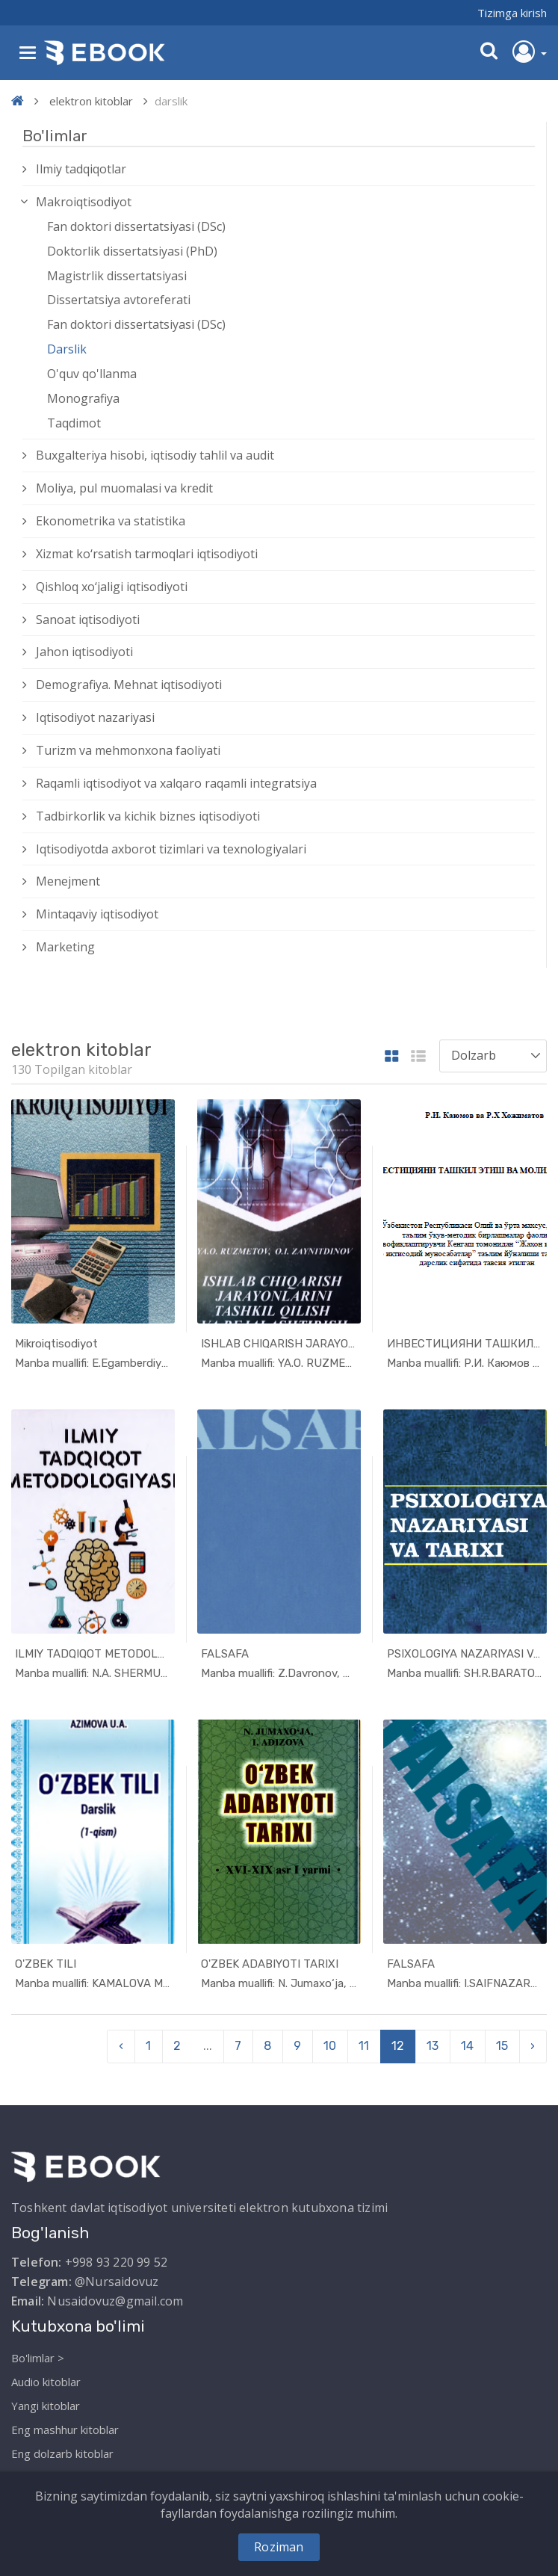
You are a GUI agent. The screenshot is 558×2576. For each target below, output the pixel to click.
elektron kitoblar (91, 100)
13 (432, 2046)
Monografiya (83, 398)
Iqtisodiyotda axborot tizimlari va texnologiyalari (171, 849)
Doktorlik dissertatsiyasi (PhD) (132, 251)
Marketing (65, 947)
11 (364, 2046)
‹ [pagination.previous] (121, 2046)
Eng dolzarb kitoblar (62, 2453)
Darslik (67, 349)
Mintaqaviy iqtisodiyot (97, 914)
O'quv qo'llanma (92, 373)
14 (467, 2046)
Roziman (278, 2547)
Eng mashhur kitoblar (65, 2429)
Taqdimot (74, 423)
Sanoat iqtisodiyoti (88, 619)
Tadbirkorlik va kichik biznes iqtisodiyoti (148, 816)
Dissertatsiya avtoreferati (118, 299)
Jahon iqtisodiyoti (84, 651)
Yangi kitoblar (45, 2405)
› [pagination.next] (532, 2046)
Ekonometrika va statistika (110, 521)
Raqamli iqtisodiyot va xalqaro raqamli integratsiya (176, 783)
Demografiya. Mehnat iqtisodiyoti (129, 684)
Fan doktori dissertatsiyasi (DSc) (136, 226)
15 (502, 2046)
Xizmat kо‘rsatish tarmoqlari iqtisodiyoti (147, 554)
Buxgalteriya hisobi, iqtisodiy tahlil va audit (155, 455)
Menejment (68, 881)
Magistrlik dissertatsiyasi (117, 276)
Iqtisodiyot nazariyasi (95, 717)
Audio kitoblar (46, 2381)
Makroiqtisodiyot (83, 202)
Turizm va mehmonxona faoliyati (128, 750)
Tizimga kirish (512, 12)
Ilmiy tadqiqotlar (81, 169)
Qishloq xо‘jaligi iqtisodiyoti (111, 586)
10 (329, 2046)
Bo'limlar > (37, 2357)
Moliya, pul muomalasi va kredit (124, 488)
